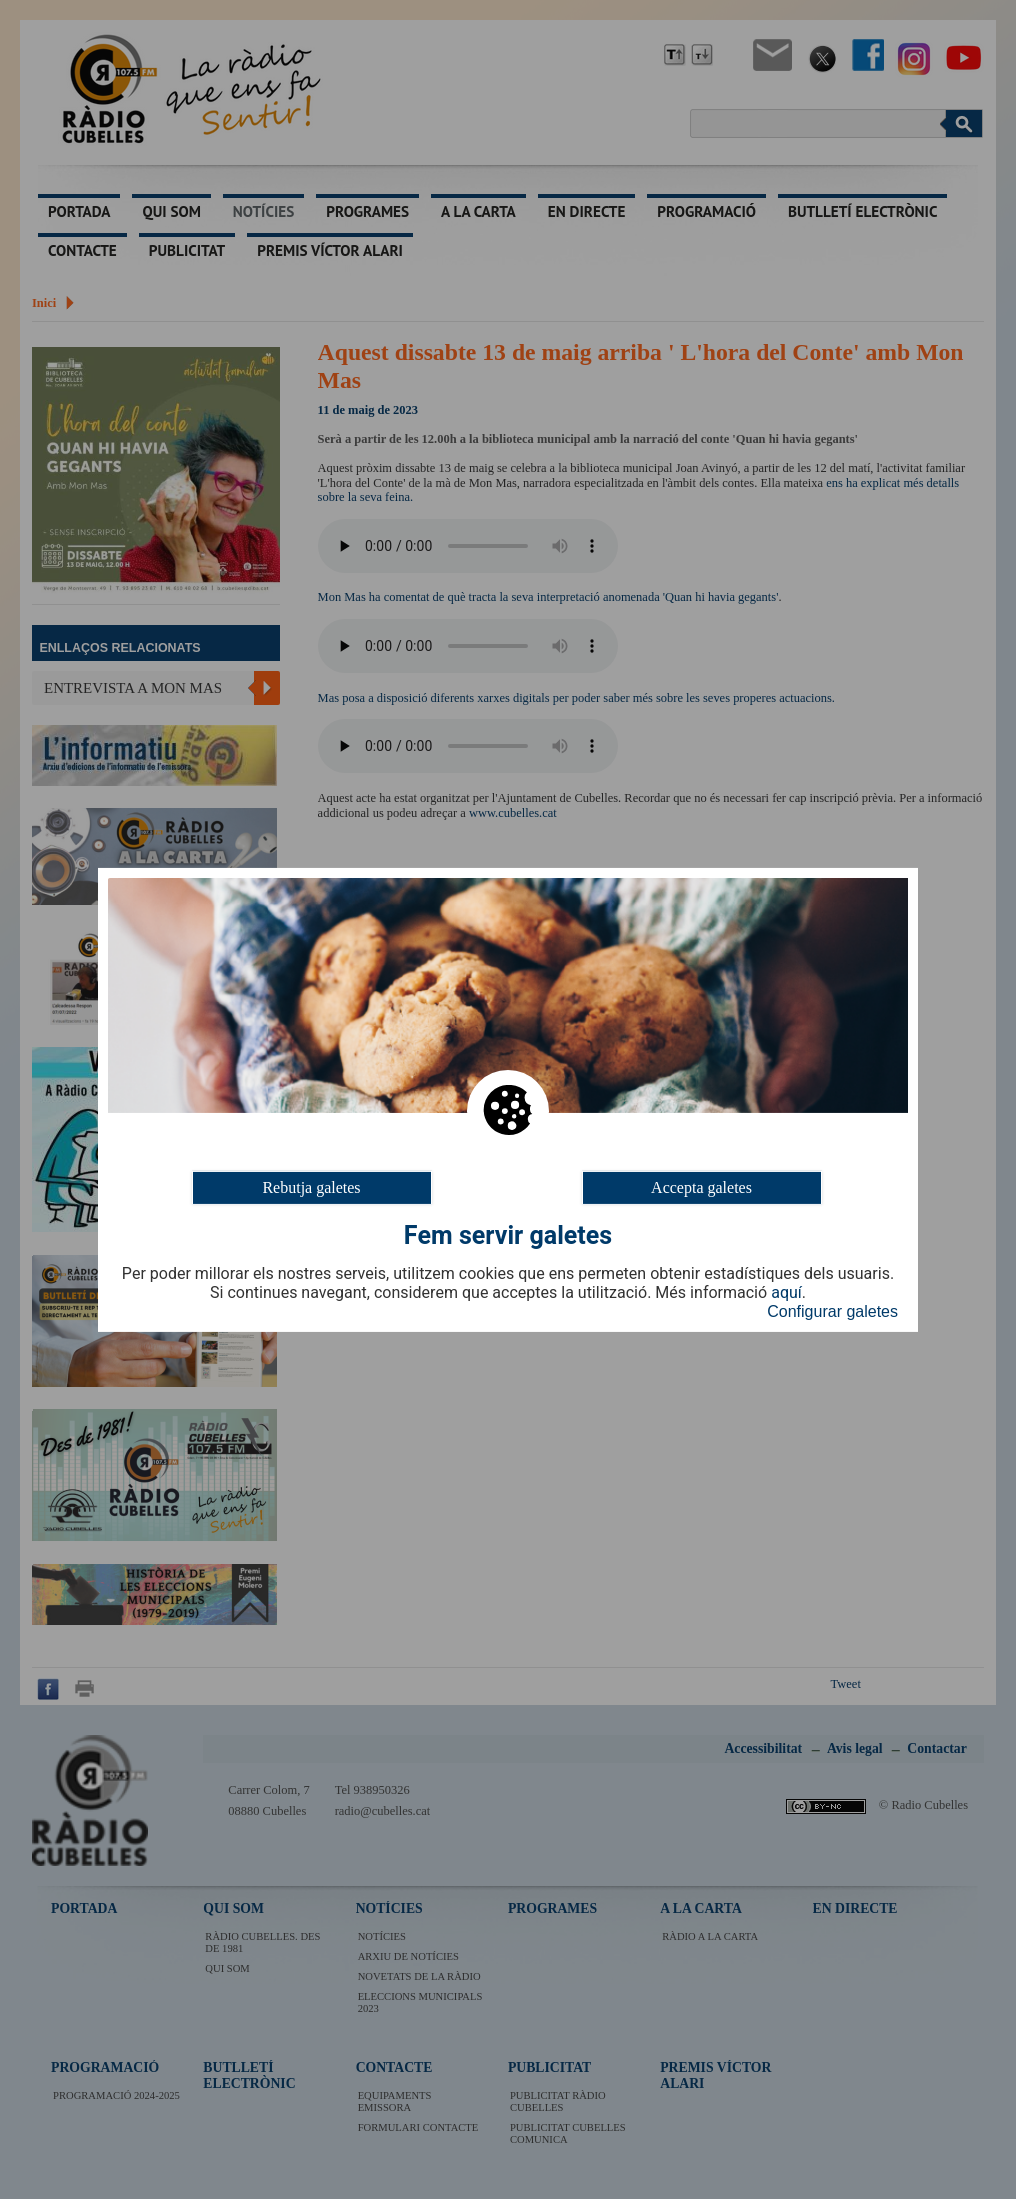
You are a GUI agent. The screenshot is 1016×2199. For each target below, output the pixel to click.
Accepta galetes (701, 1186)
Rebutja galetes (311, 1186)
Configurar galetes (832, 1311)
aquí (786, 1293)
